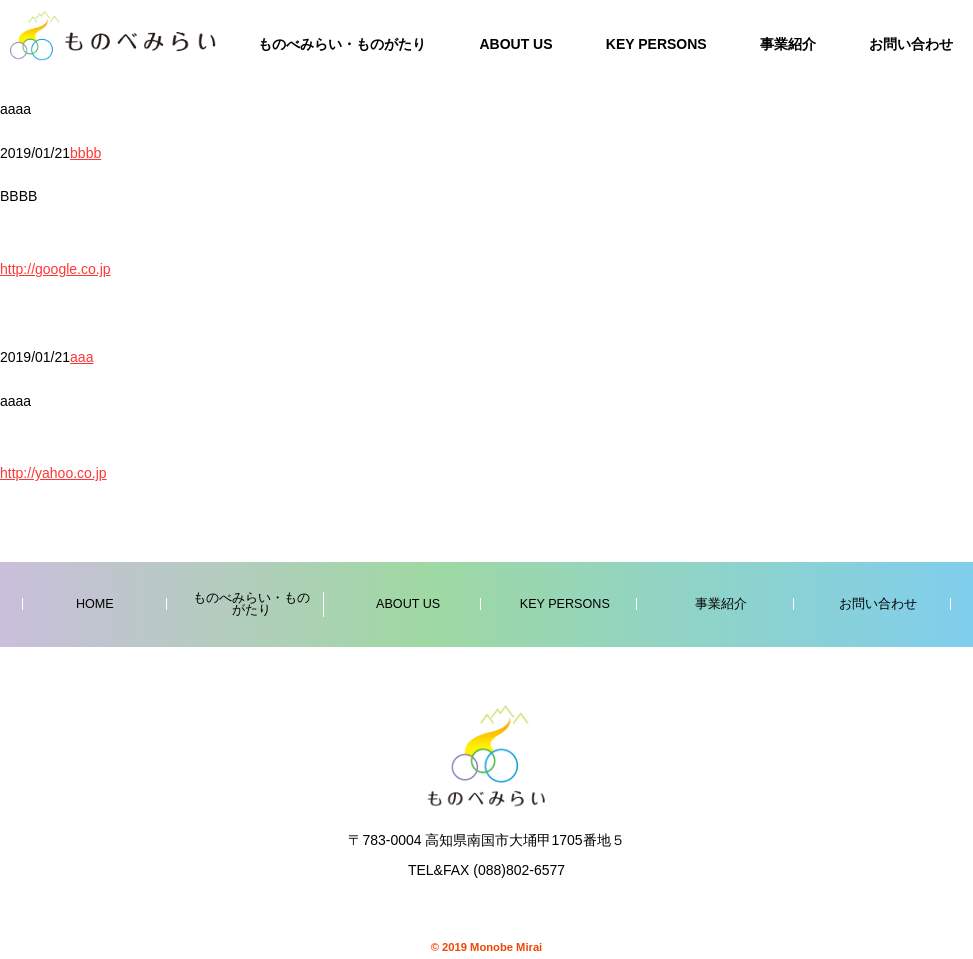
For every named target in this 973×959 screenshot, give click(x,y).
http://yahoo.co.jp (53, 473)
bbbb (85, 153)
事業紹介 (788, 44)
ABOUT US (515, 44)
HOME (95, 604)
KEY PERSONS (656, 44)
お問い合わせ (911, 44)
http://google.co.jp (55, 269)
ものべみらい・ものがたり (342, 44)
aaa (81, 357)
